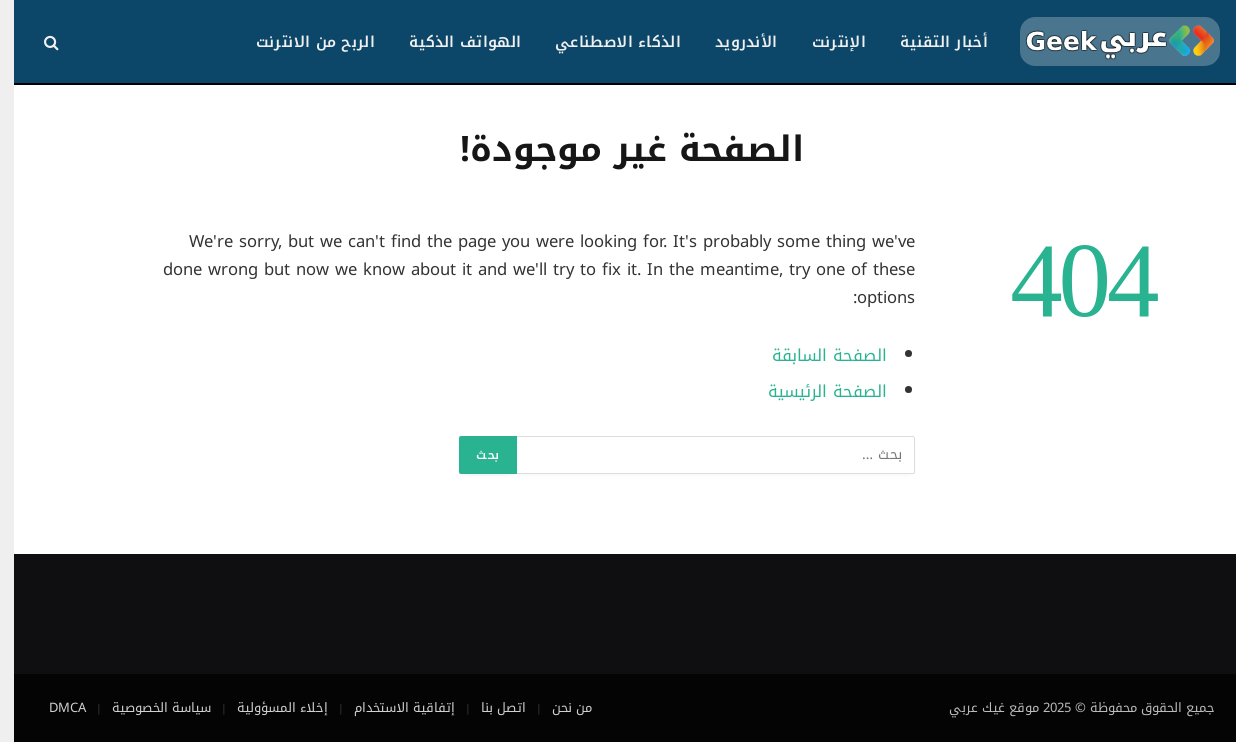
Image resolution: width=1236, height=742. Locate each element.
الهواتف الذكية (451, 42)
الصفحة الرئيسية (813, 391)
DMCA (53, 707)
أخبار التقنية (930, 42)
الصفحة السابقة (815, 355)
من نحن (558, 707)
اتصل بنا (489, 707)
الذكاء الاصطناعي (604, 42)
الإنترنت (825, 42)
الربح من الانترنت (301, 42)
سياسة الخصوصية (147, 707)
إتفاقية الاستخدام (390, 707)
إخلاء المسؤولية (268, 707)
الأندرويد (732, 42)
